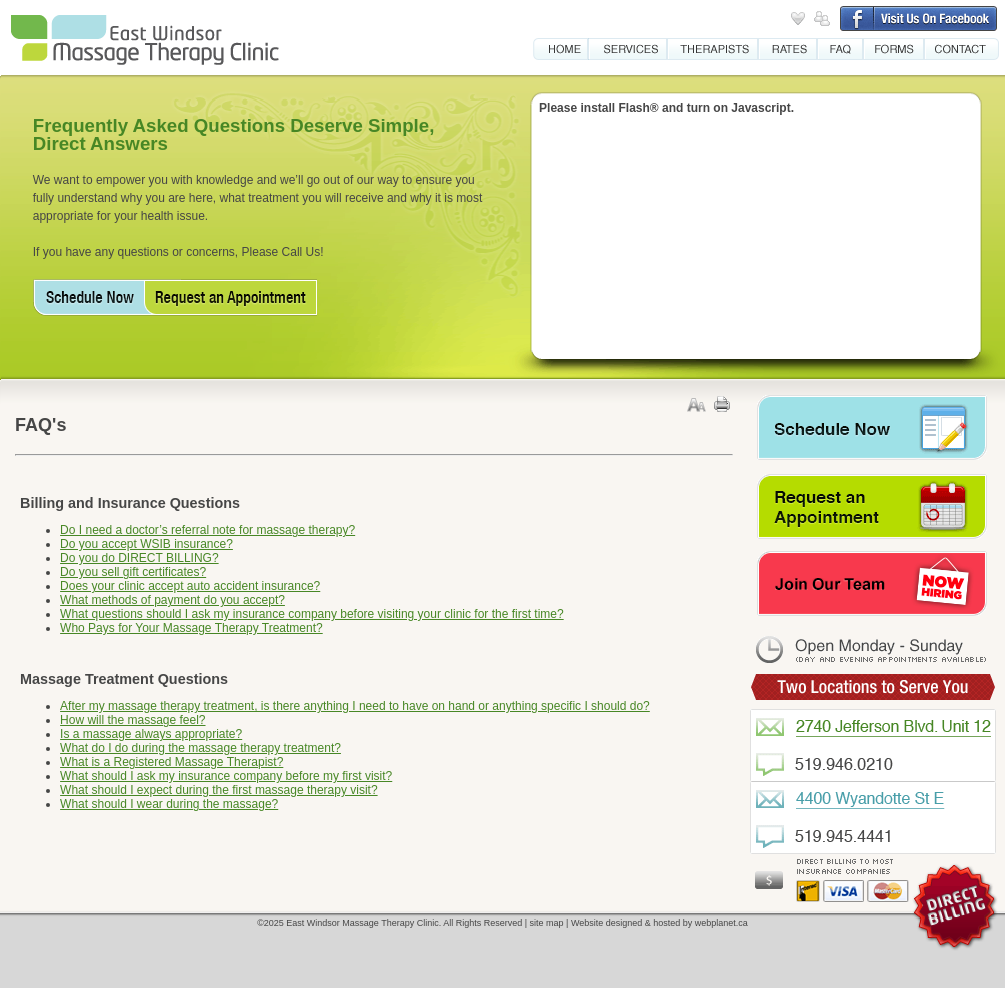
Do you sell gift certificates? (133, 572)
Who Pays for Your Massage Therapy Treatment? (191, 628)
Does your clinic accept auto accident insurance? (190, 586)
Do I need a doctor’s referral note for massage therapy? (207, 530)
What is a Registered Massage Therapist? (171, 762)
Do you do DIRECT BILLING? (139, 558)
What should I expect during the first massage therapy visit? (219, 790)
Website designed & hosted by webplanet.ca (659, 923)
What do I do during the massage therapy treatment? (200, 748)
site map (547, 923)
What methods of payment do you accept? (172, 600)
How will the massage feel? (132, 720)
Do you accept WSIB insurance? (146, 544)
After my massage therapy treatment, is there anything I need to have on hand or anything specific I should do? (355, 706)
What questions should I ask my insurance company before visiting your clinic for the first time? (312, 614)
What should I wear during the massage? (169, 804)
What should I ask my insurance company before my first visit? (226, 776)
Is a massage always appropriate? (151, 734)
